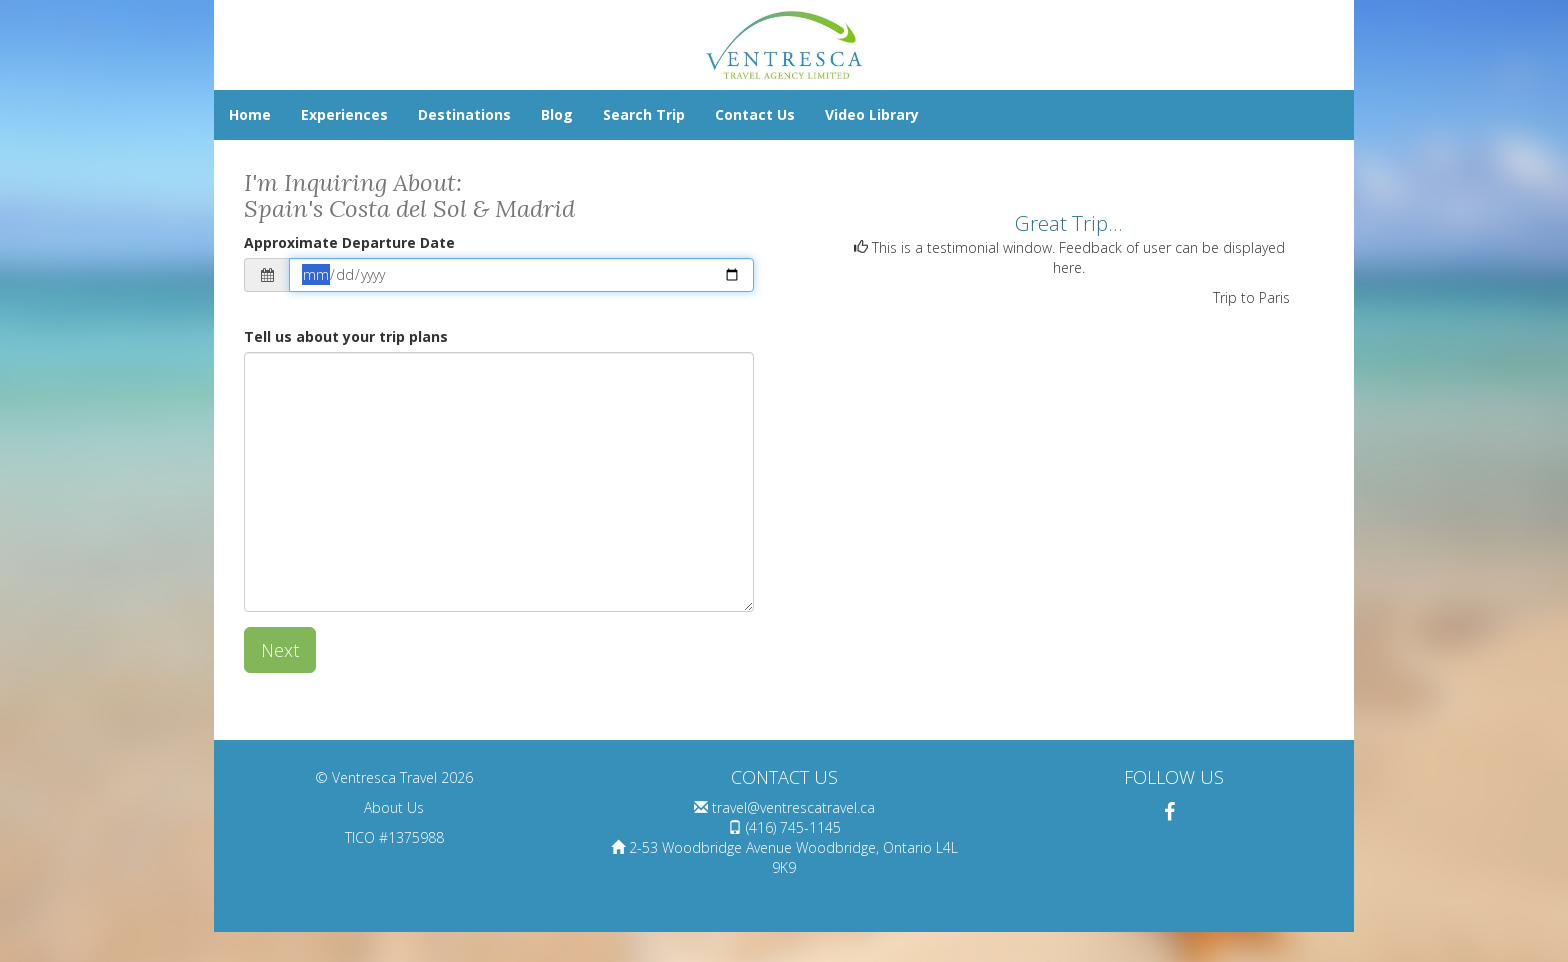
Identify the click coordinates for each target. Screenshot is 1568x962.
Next (280, 650)
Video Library (872, 114)
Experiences (344, 114)
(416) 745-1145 (793, 827)
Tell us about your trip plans (346, 336)
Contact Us (755, 114)
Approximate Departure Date (349, 242)
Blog (557, 114)
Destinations (464, 114)
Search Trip (644, 114)
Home (250, 114)
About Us (394, 807)
